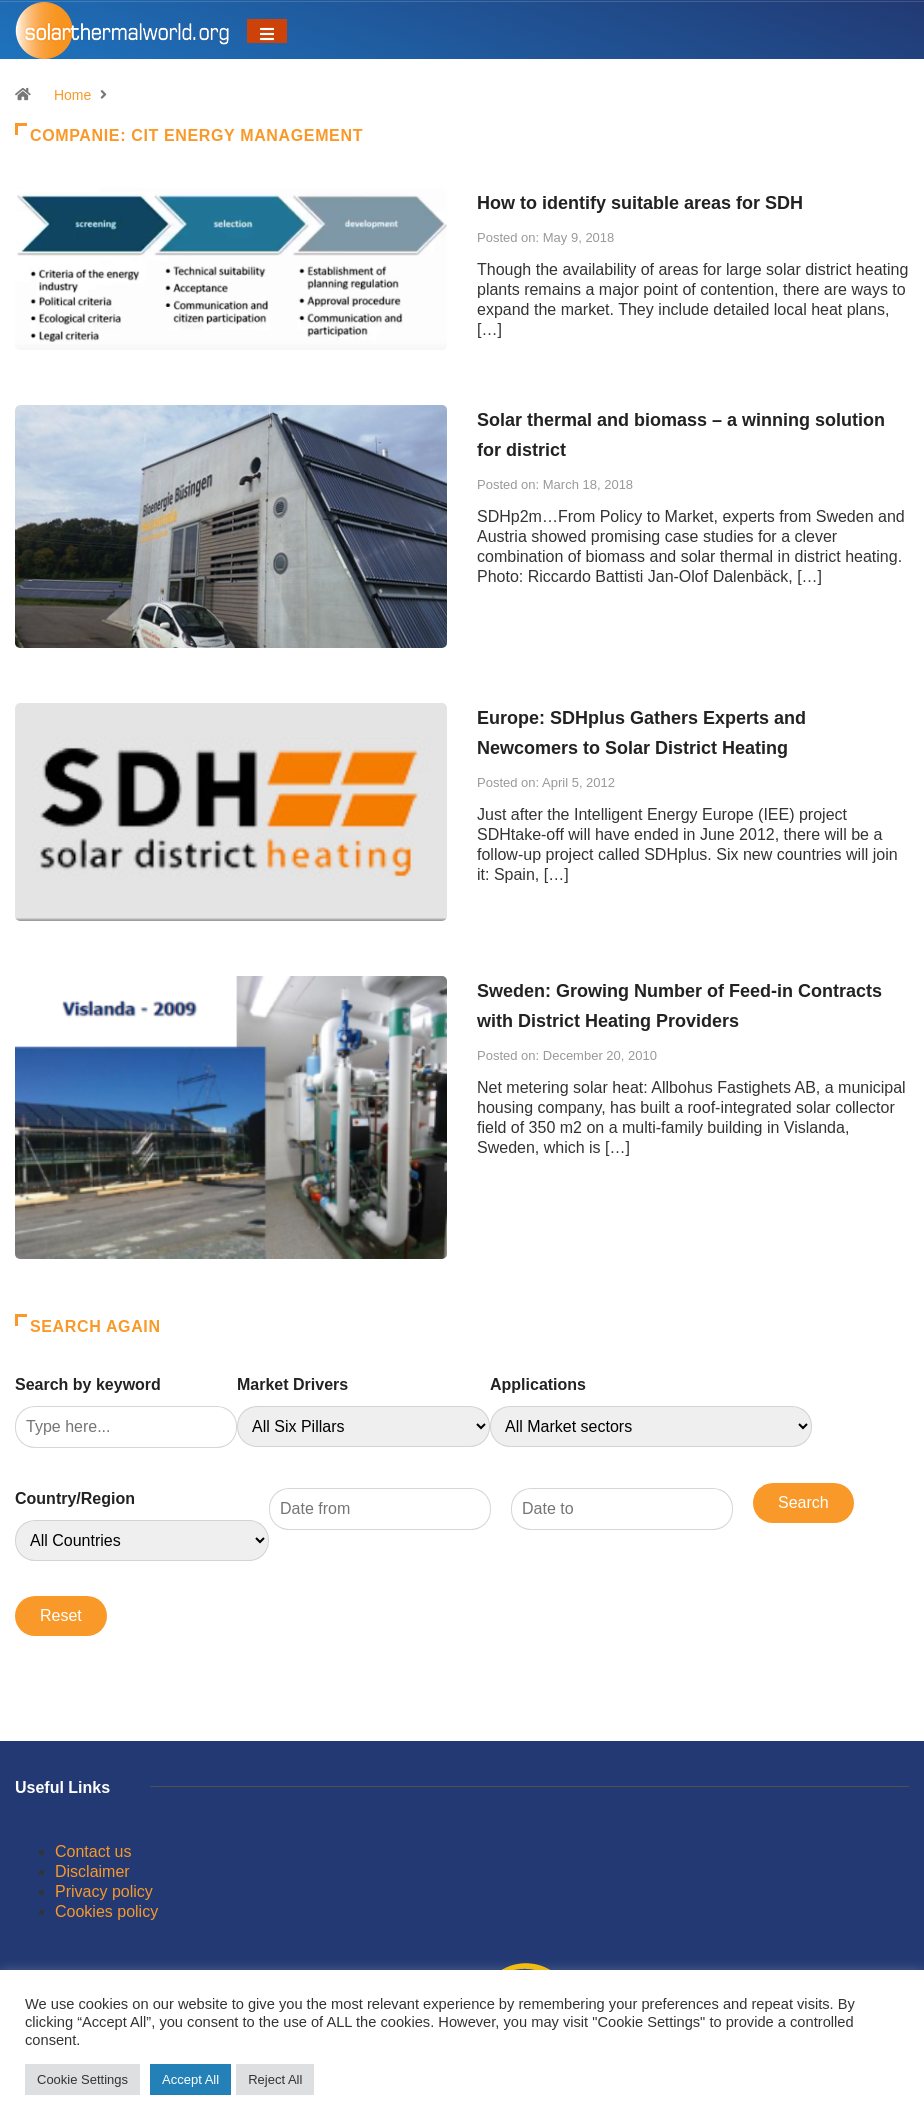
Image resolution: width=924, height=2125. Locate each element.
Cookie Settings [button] (82, 2079)
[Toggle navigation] (267, 31)
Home (72, 95)
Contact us (93, 1851)
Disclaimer (92, 1871)
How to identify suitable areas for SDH (640, 203)
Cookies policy (106, 1911)
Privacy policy (104, 1891)
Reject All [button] (275, 2079)
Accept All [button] (190, 2079)
